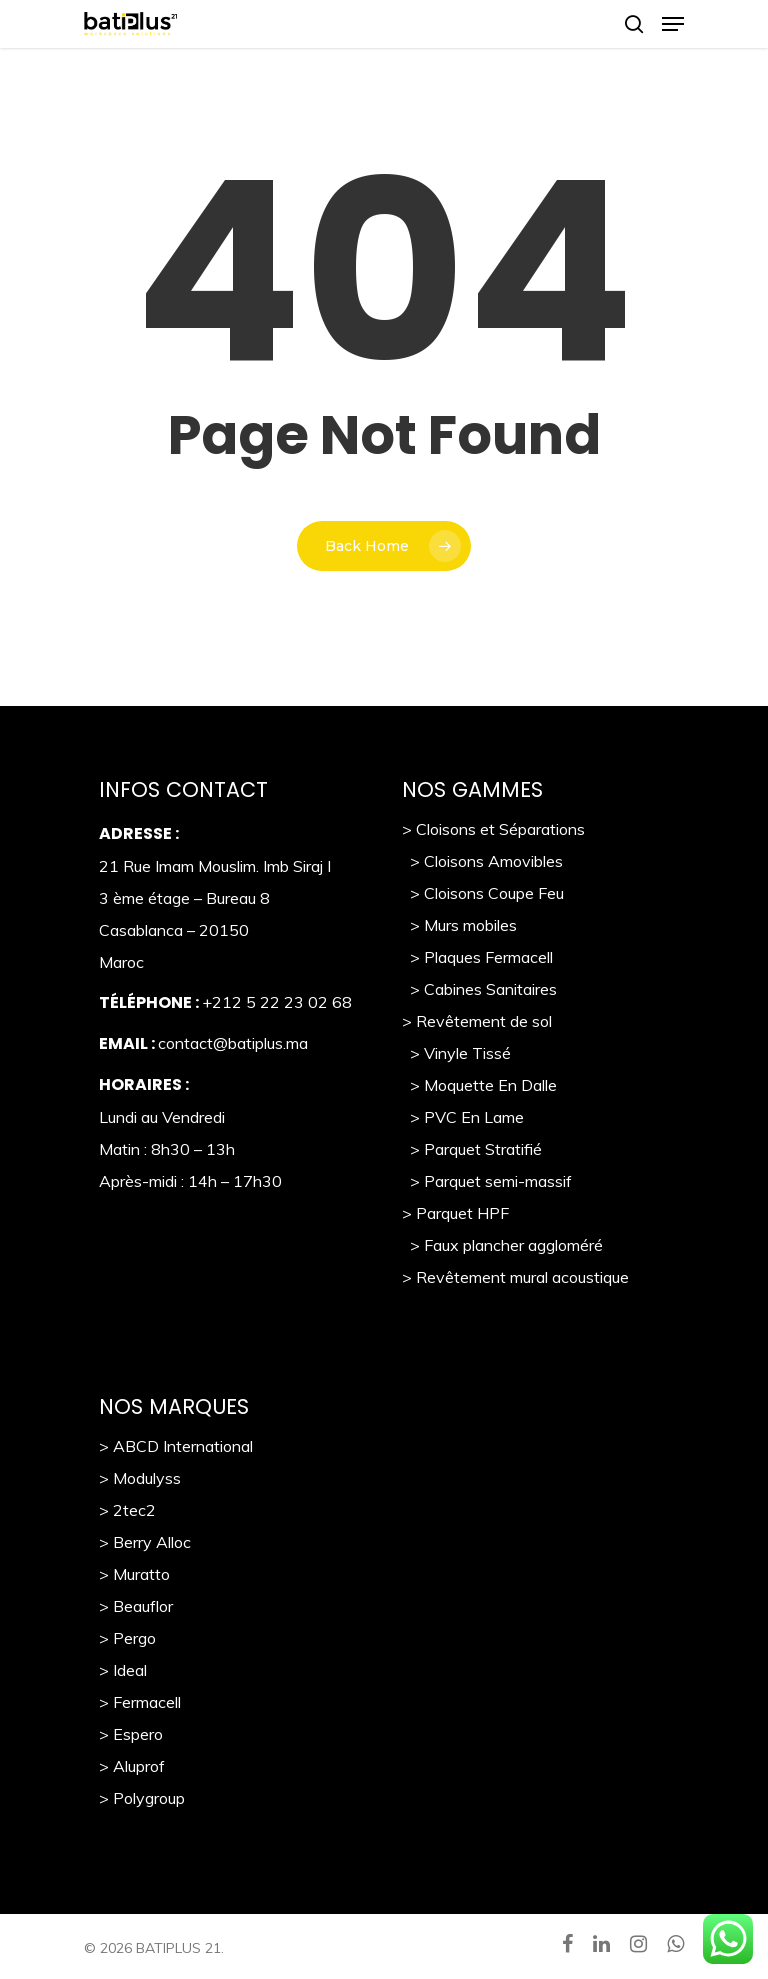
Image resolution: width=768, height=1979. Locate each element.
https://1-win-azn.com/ (32, 0)
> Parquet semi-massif (487, 1181)
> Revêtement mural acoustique (515, 1277)
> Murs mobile (455, 925)
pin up (42, 0)
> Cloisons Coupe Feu (483, 893)
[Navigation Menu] (673, 24)
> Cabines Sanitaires (479, 989)
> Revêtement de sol (477, 1021)
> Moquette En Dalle (479, 1085)
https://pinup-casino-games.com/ (12, 0)
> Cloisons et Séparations (493, 829)
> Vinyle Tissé (456, 1053)
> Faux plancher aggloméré (502, 1245)
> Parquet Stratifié (472, 1149)
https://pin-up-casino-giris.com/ (55, 0)
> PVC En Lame (463, 1117)
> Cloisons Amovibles (482, 861)
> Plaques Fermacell (477, 957)
